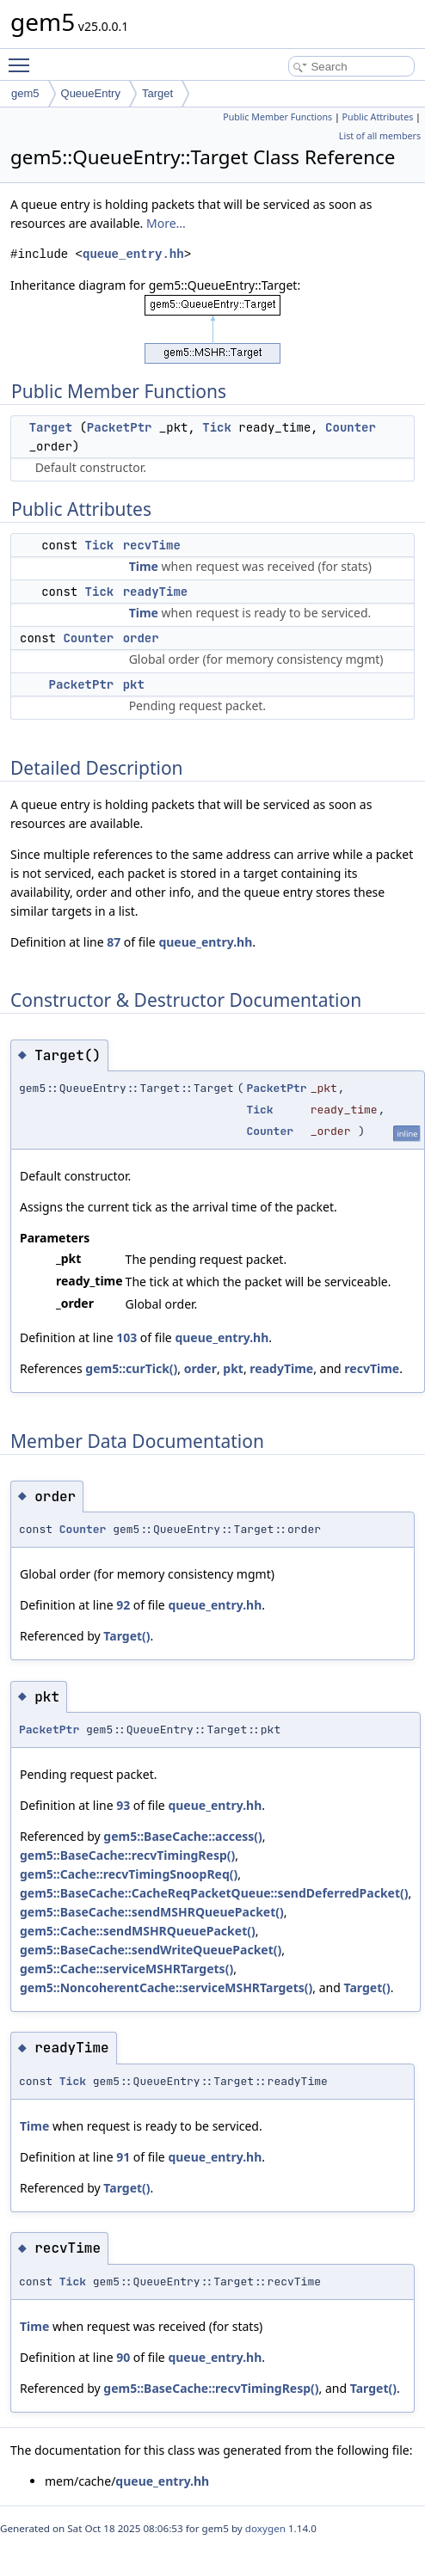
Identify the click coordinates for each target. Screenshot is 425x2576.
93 (123, 1805)
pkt (134, 684)
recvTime (152, 545)
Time (143, 566)
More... (166, 223)
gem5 (25, 93)
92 (123, 1605)
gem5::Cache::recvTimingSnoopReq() (128, 1874)
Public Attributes (378, 117)
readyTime (155, 591)
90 (123, 2357)
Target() (126, 1636)
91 (123, 2157)
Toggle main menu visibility (23, 57)
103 (126, 1337)
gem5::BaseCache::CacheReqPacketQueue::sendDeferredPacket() (214, 1893)
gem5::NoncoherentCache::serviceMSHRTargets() (166, 1987)
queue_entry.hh (133, 254)
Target (157, 93)
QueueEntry (90, 93)
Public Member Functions (277, 117)
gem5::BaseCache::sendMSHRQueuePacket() (152, 1912)
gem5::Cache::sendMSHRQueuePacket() (138, 1931)
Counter (350, 427)
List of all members (380, 136)
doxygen (265, 2528)
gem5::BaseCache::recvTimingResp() (127, 1855)
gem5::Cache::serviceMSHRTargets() (126, 1968)
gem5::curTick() (131, 1368)
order (141, 638)
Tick (216, 427)
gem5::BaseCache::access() (182, 1836)
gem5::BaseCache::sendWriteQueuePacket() (150, 1949)
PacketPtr (119, 427)
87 (113, 942)
